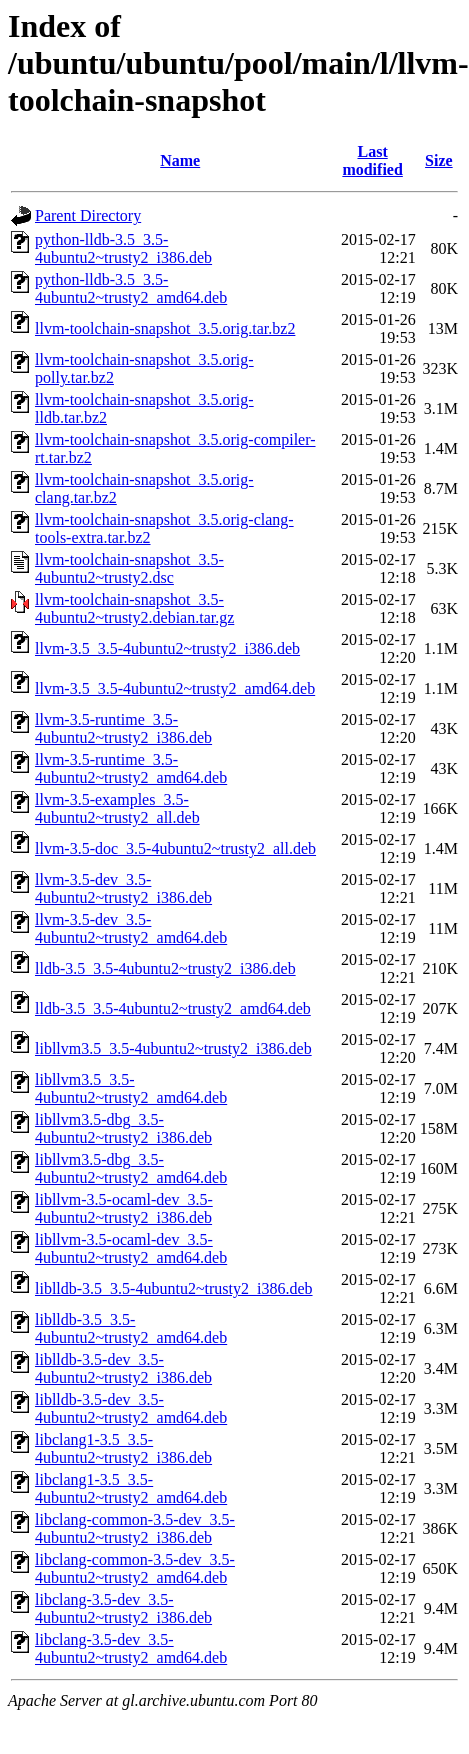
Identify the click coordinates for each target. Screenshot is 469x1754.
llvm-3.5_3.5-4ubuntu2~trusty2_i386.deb (167, 648)
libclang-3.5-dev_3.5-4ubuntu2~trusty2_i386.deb (123, 1608)
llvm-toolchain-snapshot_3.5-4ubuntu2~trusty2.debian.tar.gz (134, 608)
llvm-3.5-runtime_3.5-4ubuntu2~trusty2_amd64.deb (131, 768)
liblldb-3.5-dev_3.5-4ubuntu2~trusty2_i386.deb (123, 1368)
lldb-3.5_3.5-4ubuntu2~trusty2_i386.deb (165, 968)
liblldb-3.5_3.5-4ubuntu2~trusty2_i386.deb (174, 1288)
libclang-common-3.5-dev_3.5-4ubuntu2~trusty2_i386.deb (135, 1528)
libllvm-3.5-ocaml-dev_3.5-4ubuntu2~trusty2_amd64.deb (131, 1248)
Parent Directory (88, 215)
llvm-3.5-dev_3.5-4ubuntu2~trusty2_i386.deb (123, 888)
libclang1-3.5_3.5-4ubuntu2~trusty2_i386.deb (123, 1448)
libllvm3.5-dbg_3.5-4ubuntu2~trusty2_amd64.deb (131, 1168)
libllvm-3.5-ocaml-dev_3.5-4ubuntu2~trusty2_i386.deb (124, 1208)
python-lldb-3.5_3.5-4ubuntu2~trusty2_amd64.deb (131, 288)
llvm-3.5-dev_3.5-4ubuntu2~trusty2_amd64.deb (131, 928)
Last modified (372, 160)
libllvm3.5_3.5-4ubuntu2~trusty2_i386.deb (173, 1048)
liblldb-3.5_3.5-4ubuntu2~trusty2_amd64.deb (131, 1328)
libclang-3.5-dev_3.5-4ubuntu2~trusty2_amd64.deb (131, 1648)
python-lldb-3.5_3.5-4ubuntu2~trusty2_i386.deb (123, 248)
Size (439, 160)
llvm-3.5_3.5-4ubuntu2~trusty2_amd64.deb (175, 688)
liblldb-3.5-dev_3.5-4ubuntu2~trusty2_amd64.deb (131, 1408)
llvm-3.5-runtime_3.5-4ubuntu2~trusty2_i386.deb (123, 728)
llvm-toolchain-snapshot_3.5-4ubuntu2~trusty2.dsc (129, 568)
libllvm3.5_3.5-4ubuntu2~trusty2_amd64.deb (131, 1088)
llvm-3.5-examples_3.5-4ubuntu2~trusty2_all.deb (117, 808)
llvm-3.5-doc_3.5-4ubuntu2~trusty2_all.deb (175, 848)
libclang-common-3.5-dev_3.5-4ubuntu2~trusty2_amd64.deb (135, 1568)
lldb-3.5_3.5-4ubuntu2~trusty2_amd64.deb (173, 1008)
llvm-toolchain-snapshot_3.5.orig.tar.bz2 (165, 328)
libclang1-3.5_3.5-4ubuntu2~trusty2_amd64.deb (131, 1488)
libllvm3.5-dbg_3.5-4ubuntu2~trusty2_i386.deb (123, 1128)
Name (180, 160)
